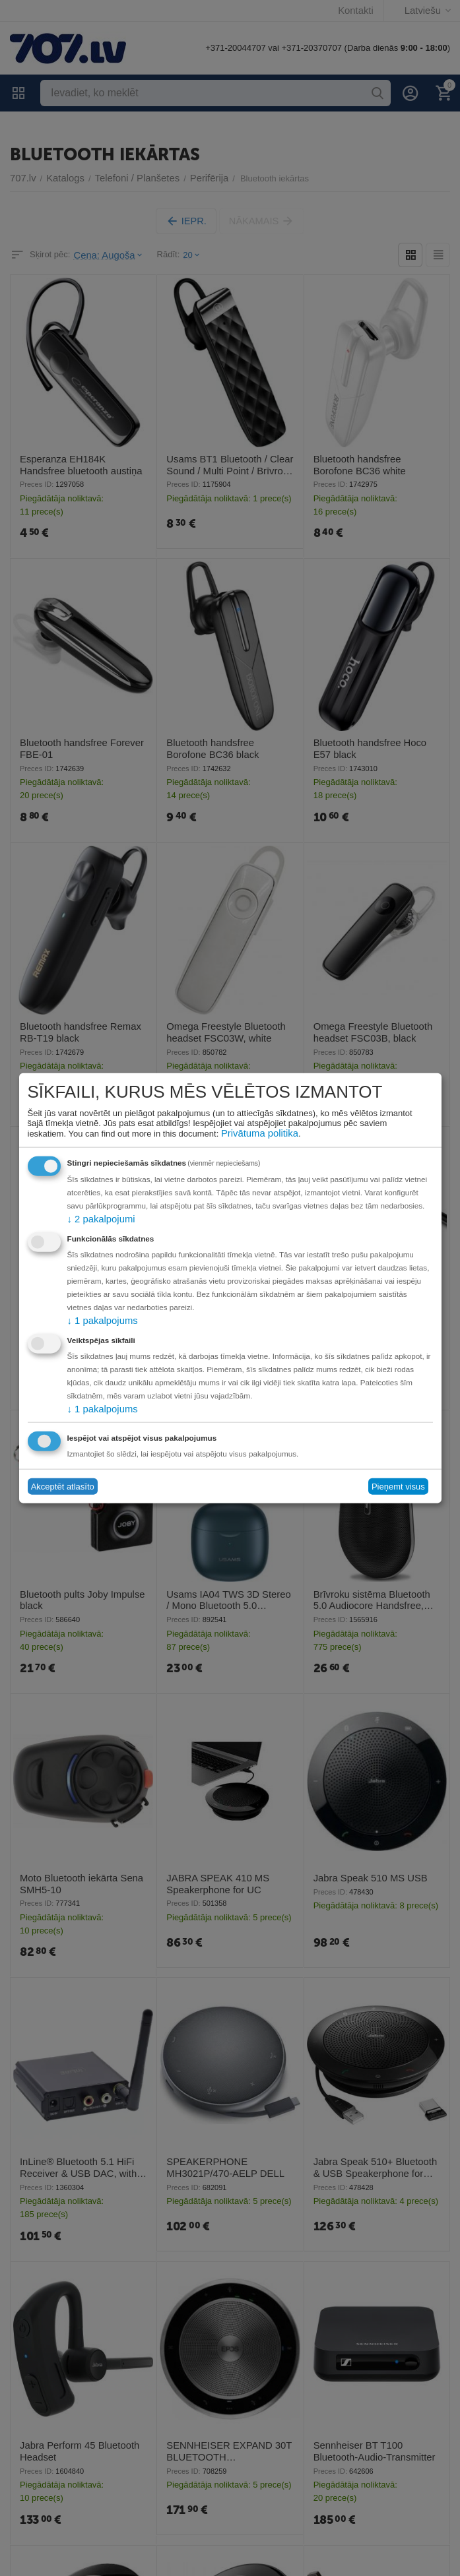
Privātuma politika (255, 1134)
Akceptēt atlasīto (62, 1485)
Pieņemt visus (398, 1485)
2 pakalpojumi (97, 1219)
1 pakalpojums (98, 1320)
